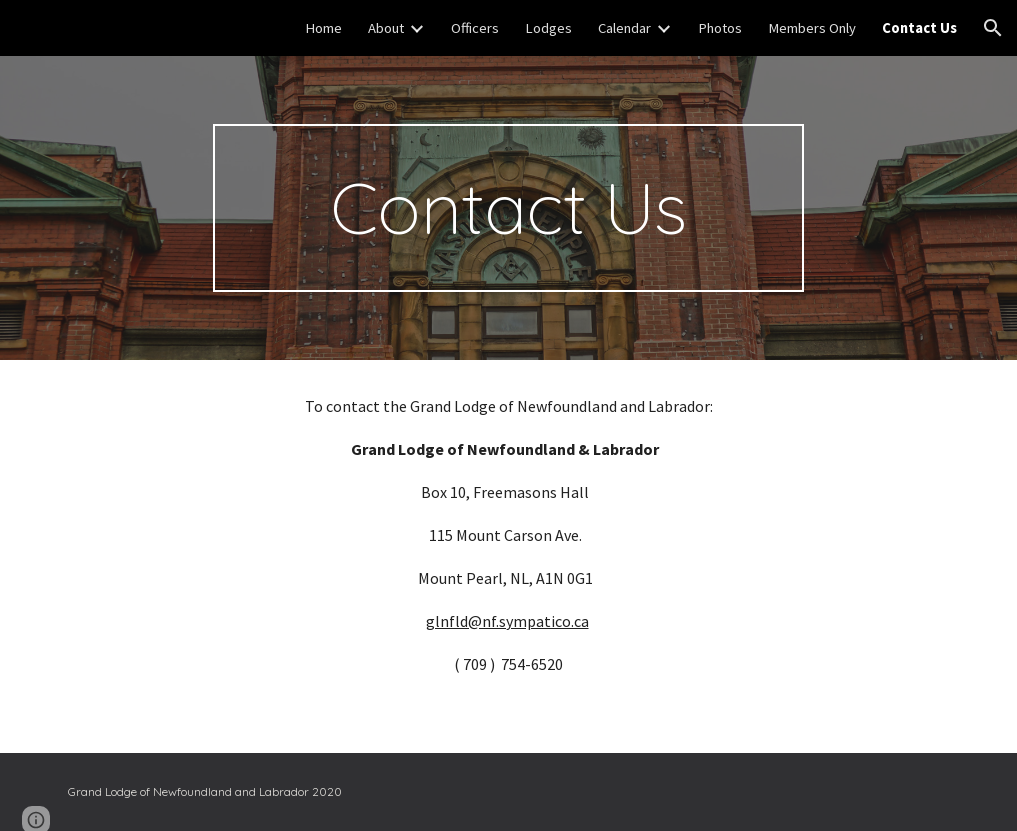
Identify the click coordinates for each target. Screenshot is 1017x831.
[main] (508, 208)
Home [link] (323, 28)
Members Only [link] (812, 28)
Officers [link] (475, 28)
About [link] (386, 28)
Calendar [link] (624, 28)
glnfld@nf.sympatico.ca (507, 621)
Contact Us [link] (919, 28)
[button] (993, 28)
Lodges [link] (548, 28)
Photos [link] (720, 28)
